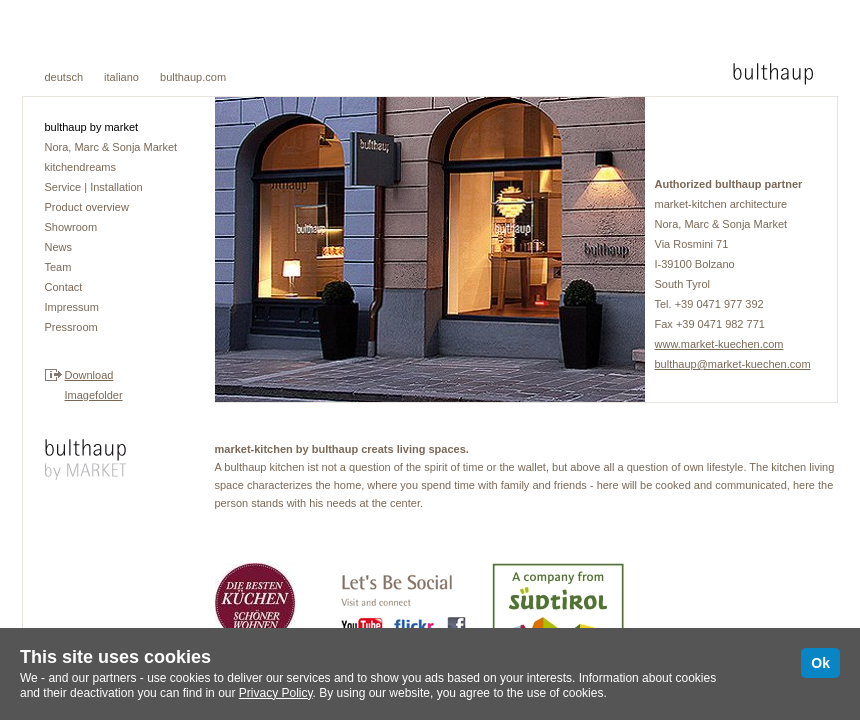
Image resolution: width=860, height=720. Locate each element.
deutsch (64, 77)
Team (58, 267)
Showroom (71, 227)
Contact (64, 287)
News (59, 247)
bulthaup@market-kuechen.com (733, 364)
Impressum (72, 307)
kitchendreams (81, 167)
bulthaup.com (193, 77)
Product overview (87, 207)
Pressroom (71, 327)
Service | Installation (94, 187)
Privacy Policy (276, 693)
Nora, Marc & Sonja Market (111, 147)
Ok (820, 663)
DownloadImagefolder (94, 385)
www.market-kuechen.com (719, 344)
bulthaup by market (92, 127)
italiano (121, 77)
